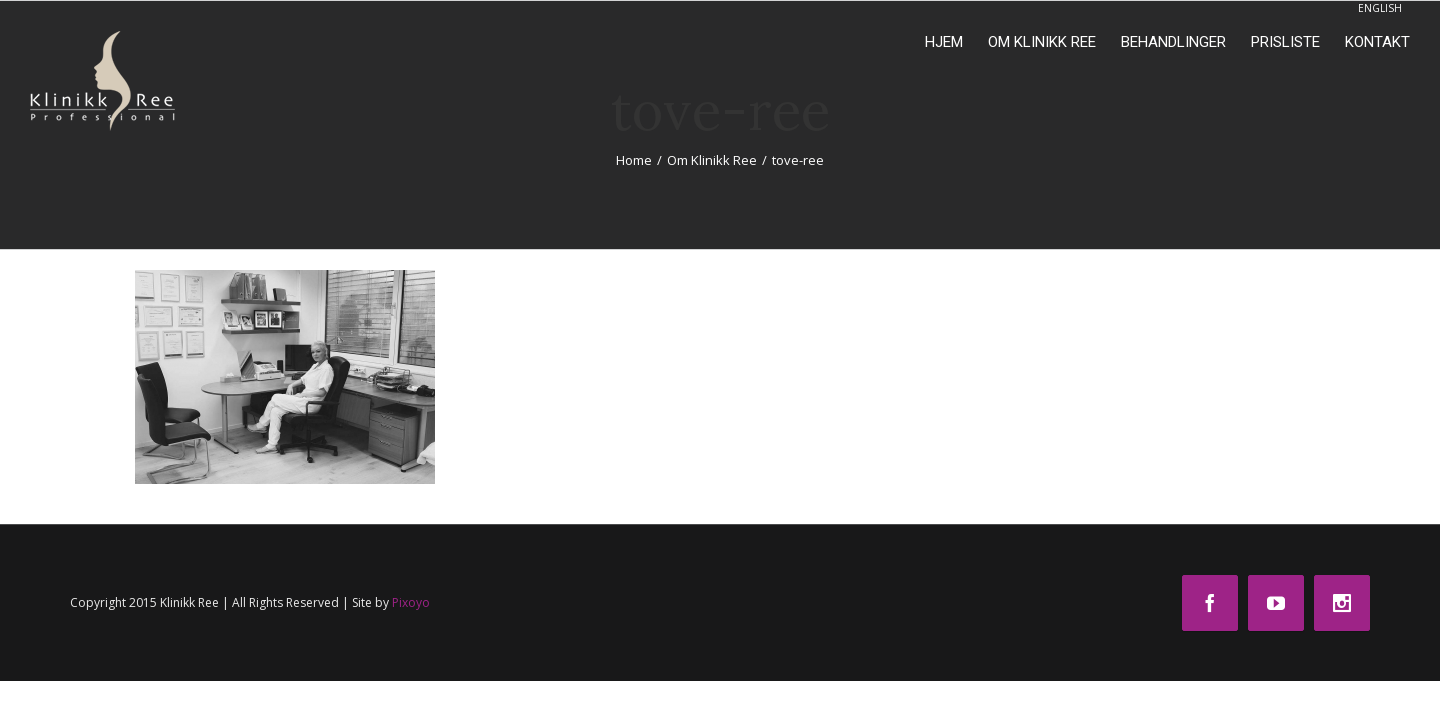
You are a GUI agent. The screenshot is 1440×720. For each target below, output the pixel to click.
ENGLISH (1380, 8)
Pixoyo (411, 602)
